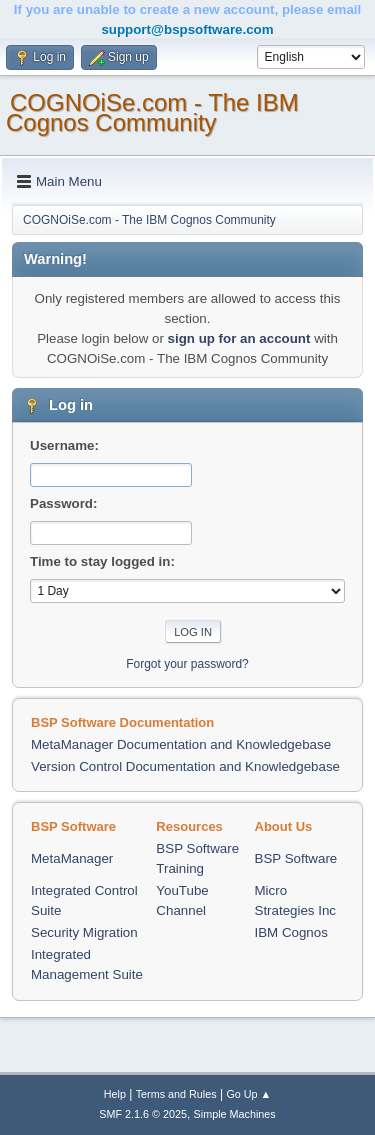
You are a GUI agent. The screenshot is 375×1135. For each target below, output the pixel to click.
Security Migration (84, 932)
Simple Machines (235, 1114)
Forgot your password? (187, 664)
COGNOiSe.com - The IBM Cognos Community (152, 112)
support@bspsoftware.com (187, 29)
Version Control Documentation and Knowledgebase (185, 766)
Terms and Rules (176, 1094)
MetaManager (72, 858)
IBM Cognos (291, 932)
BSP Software (296, 858)
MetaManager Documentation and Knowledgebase (181, 744)
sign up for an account (239, 338)
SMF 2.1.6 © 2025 (143, 1114)
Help (115, 1094)
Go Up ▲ (248, 1094)
